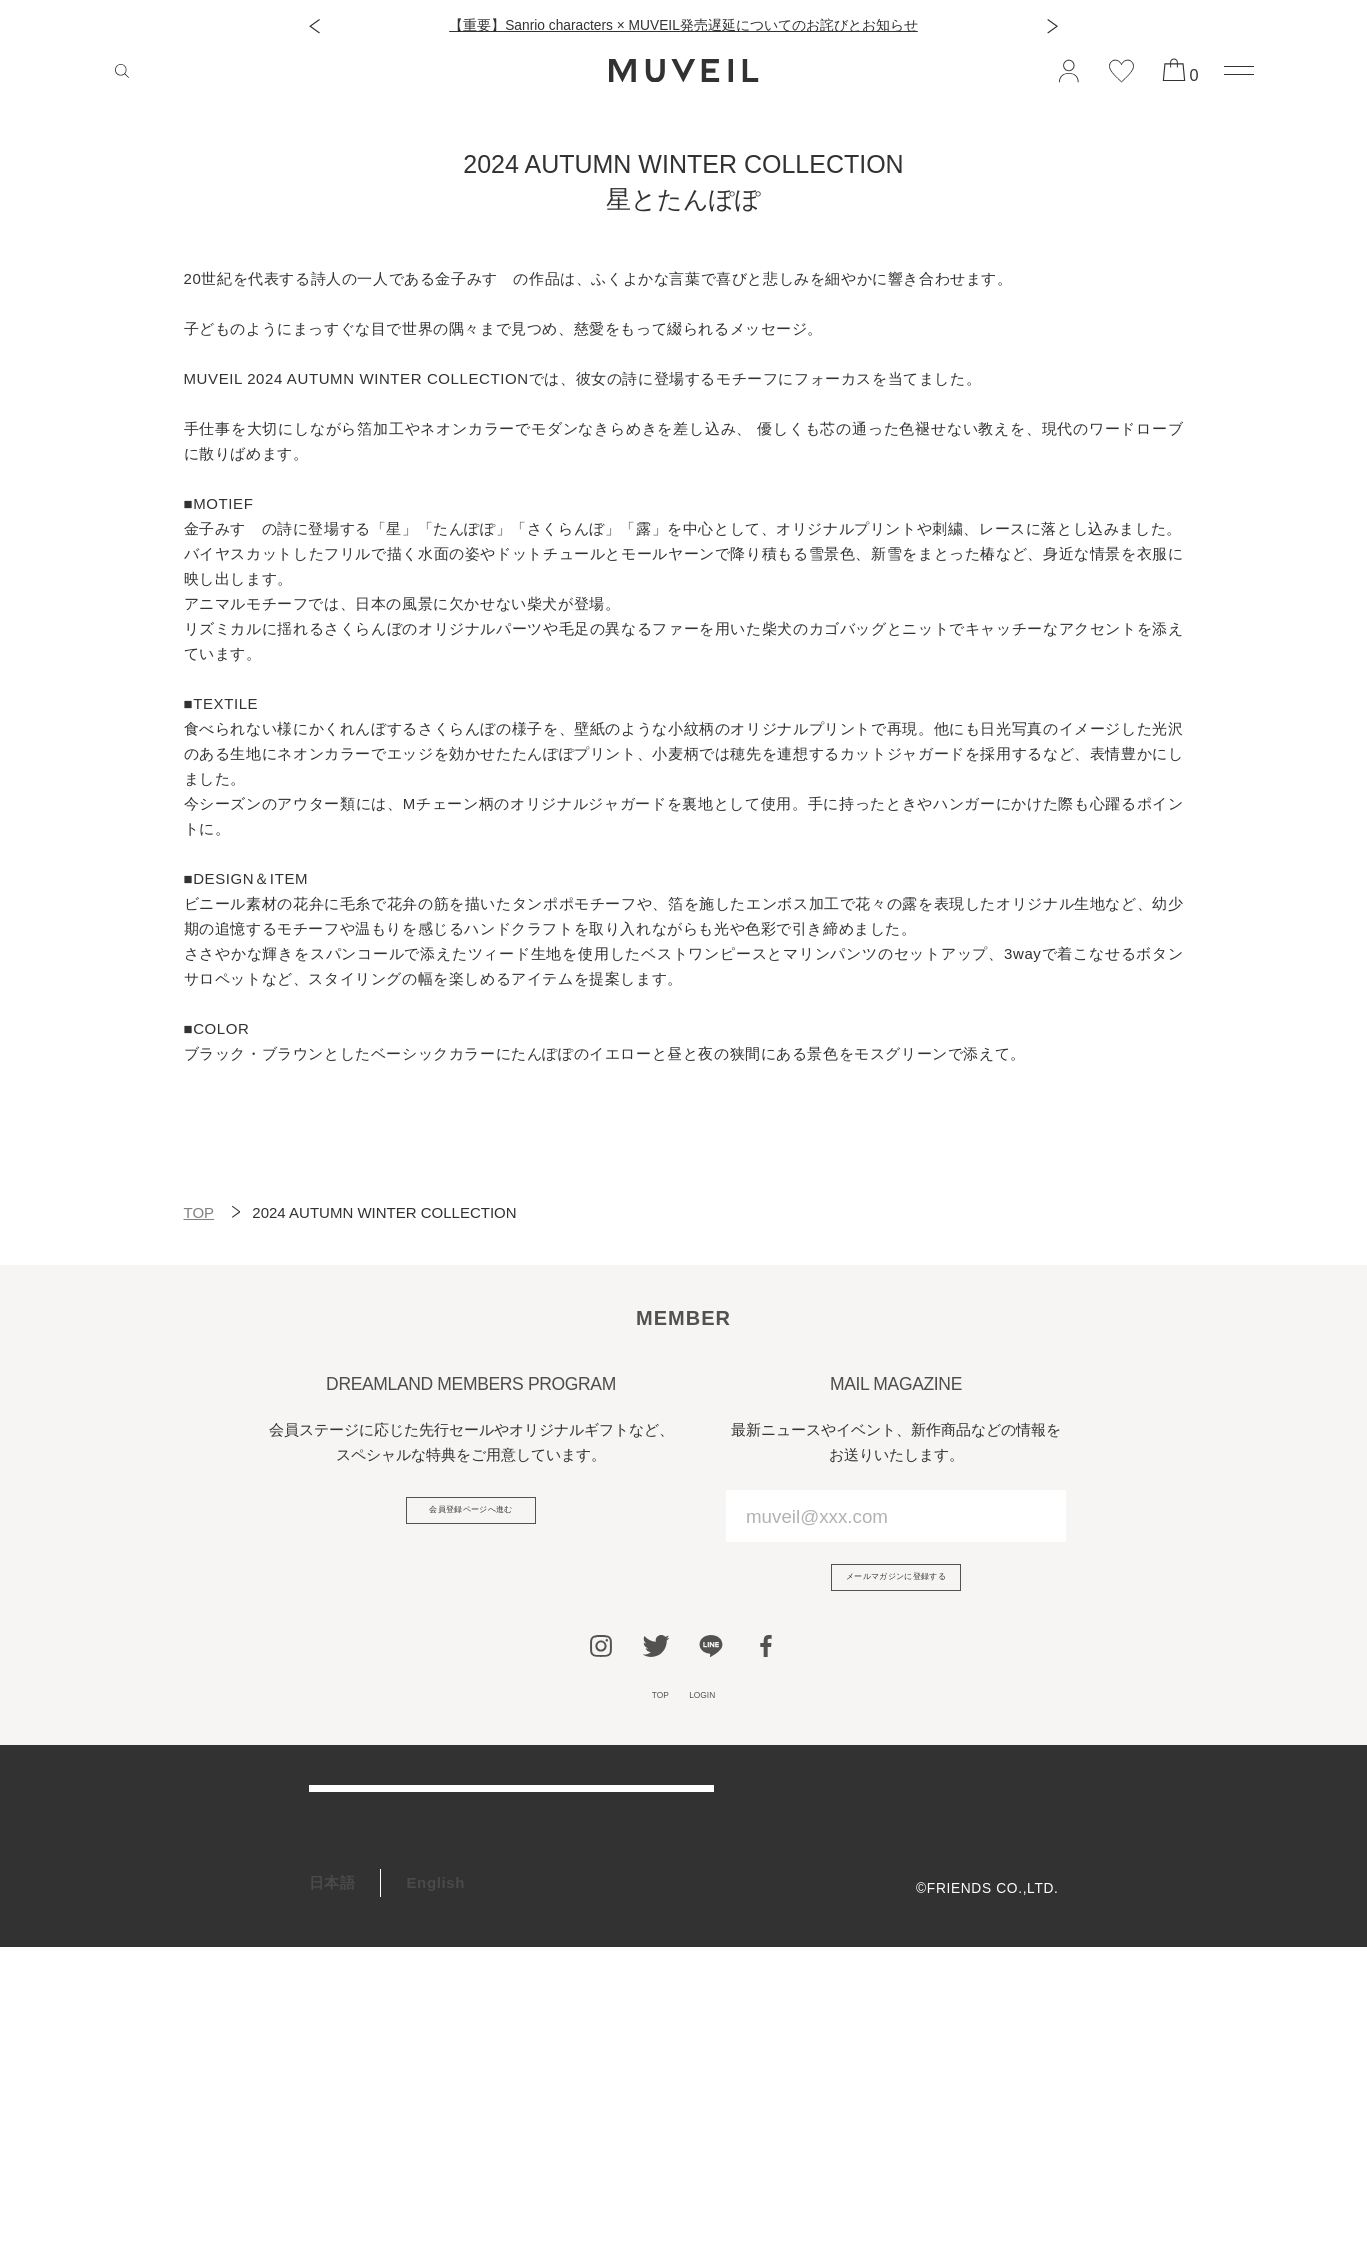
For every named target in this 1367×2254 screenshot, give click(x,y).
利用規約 (1029, 1860)
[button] (314, 26)
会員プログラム (364, 1998)
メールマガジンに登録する (895, 1588)
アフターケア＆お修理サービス (418, 1896)
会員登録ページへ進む (471, 1521)
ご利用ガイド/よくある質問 (405, 1845)
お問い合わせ (356, 1947)
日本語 (332, 2190)
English (435, 2190)
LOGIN (715, 1724)
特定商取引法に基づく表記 (971, 1923)
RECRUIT (344, 2100)
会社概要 (1029, 1829)
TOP (199, 1212)
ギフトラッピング (371, 2049)
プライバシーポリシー (985, 1892)
